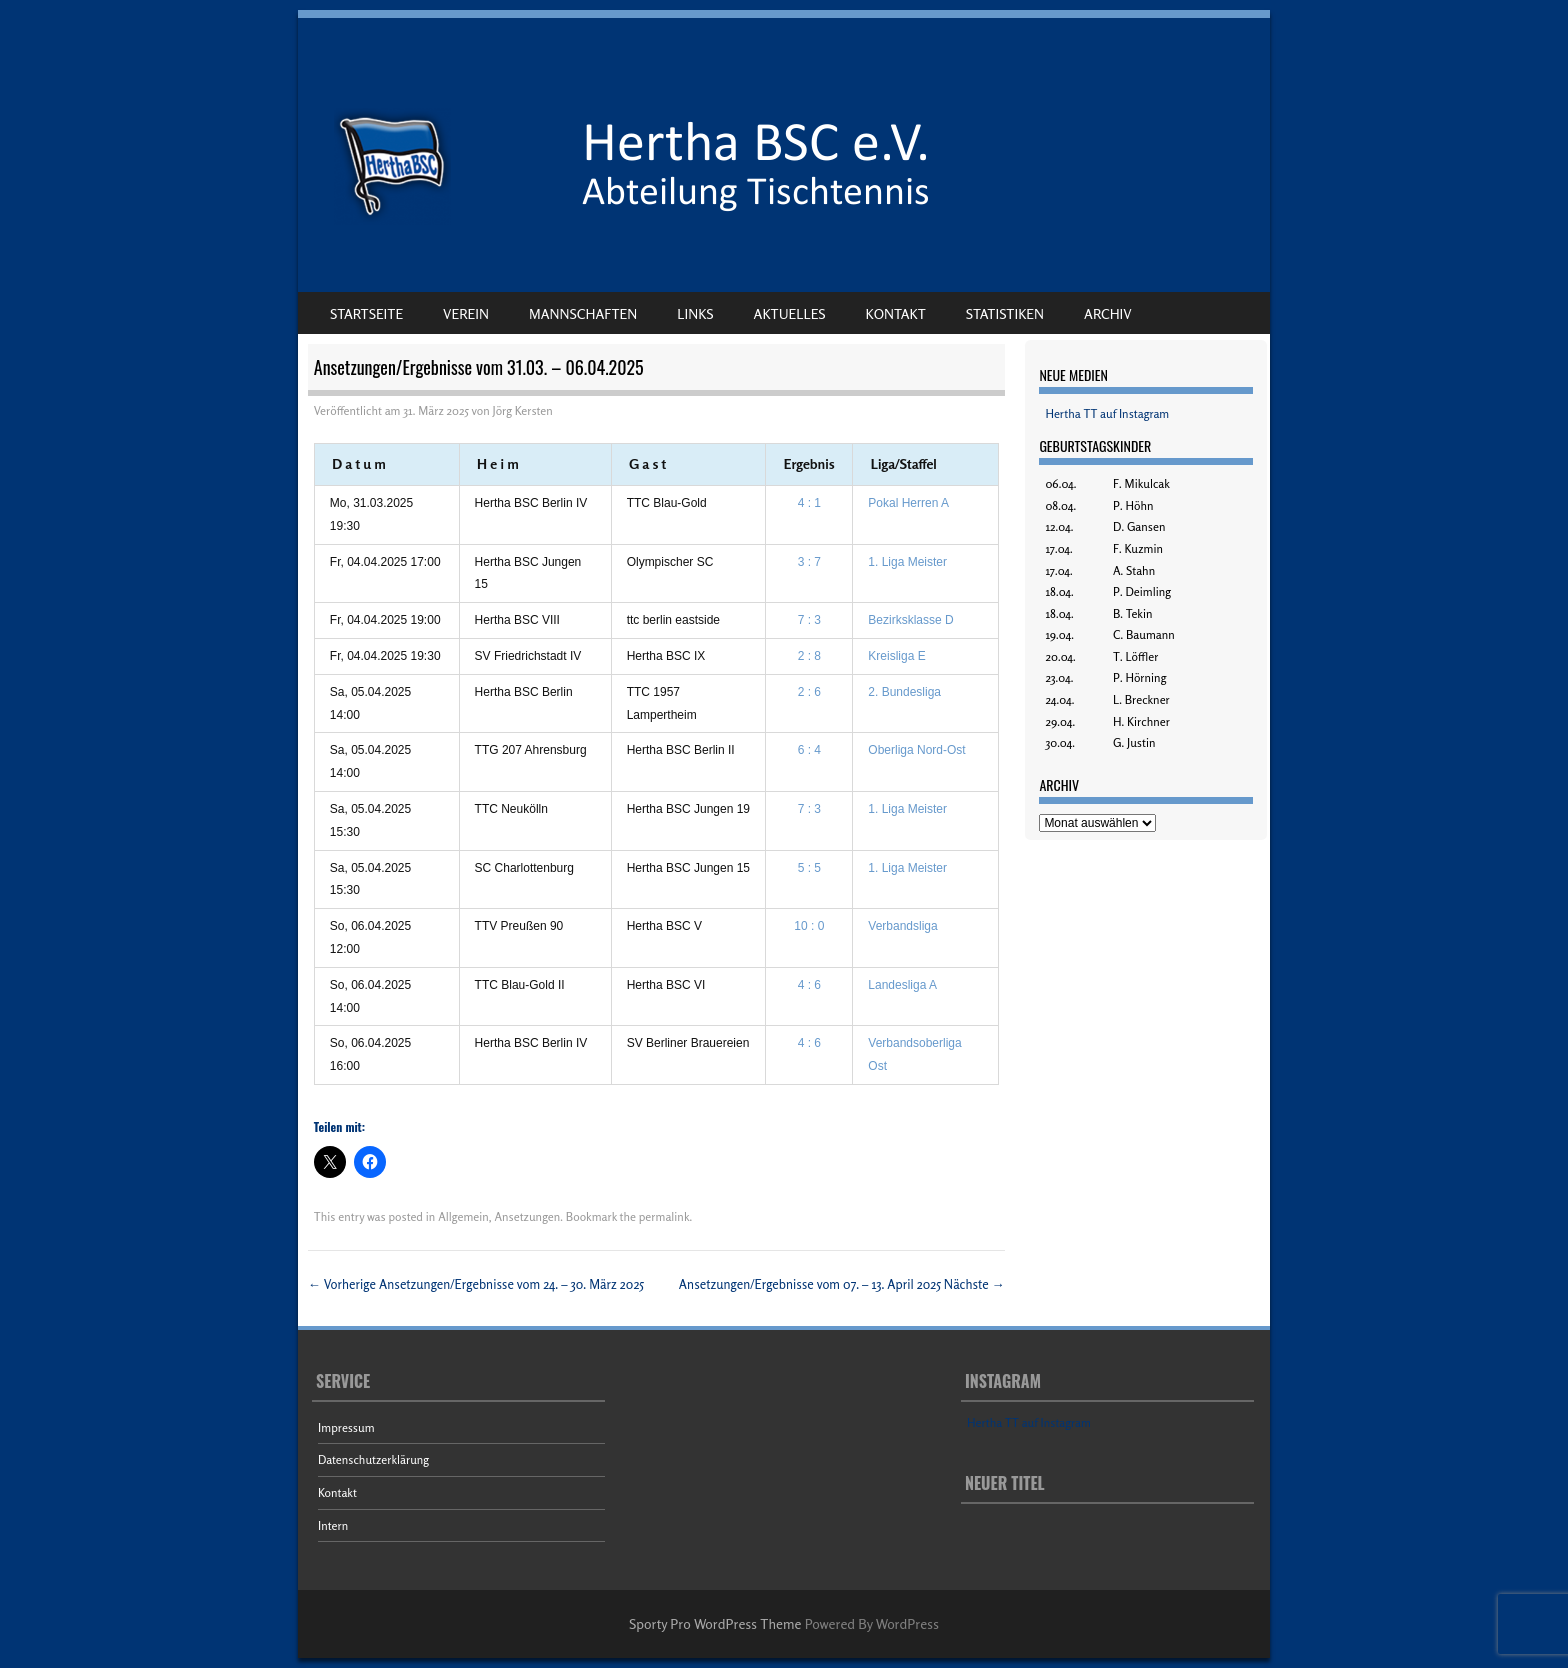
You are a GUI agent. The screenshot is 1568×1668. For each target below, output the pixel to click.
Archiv (1108, 313)
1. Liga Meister (907, 562)
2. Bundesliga (904, 692)
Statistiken (1005, 313)
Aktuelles (790, 313)
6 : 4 (809, 750)
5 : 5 (809, 868)
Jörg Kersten (523, 410)
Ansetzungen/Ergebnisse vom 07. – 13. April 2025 (842, 1284)
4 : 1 (809, 503)
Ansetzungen (527, 1216)
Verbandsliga (902, 926)
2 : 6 (809, 692)
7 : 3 (809, 620)
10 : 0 (809, 926)
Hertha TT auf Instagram (1107, 413)
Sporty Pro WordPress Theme (715, 1623)
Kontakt (896, 313)
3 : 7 (809, 562)
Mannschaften (583, 313)
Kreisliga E (896, 656)
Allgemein (463, 1216)
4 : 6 (809, 985)
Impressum (346, 1427)
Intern (333, 1525)
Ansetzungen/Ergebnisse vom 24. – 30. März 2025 (476, 1284)
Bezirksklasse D (910, 620)
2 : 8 (809, 656)
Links (695, 313)
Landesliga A (902, 985)
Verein (466, 313)
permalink (664, 1216)
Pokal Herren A (908, 503)
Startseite (366, 313)
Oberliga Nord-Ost (916, 750)
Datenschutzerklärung (373, 1459)
